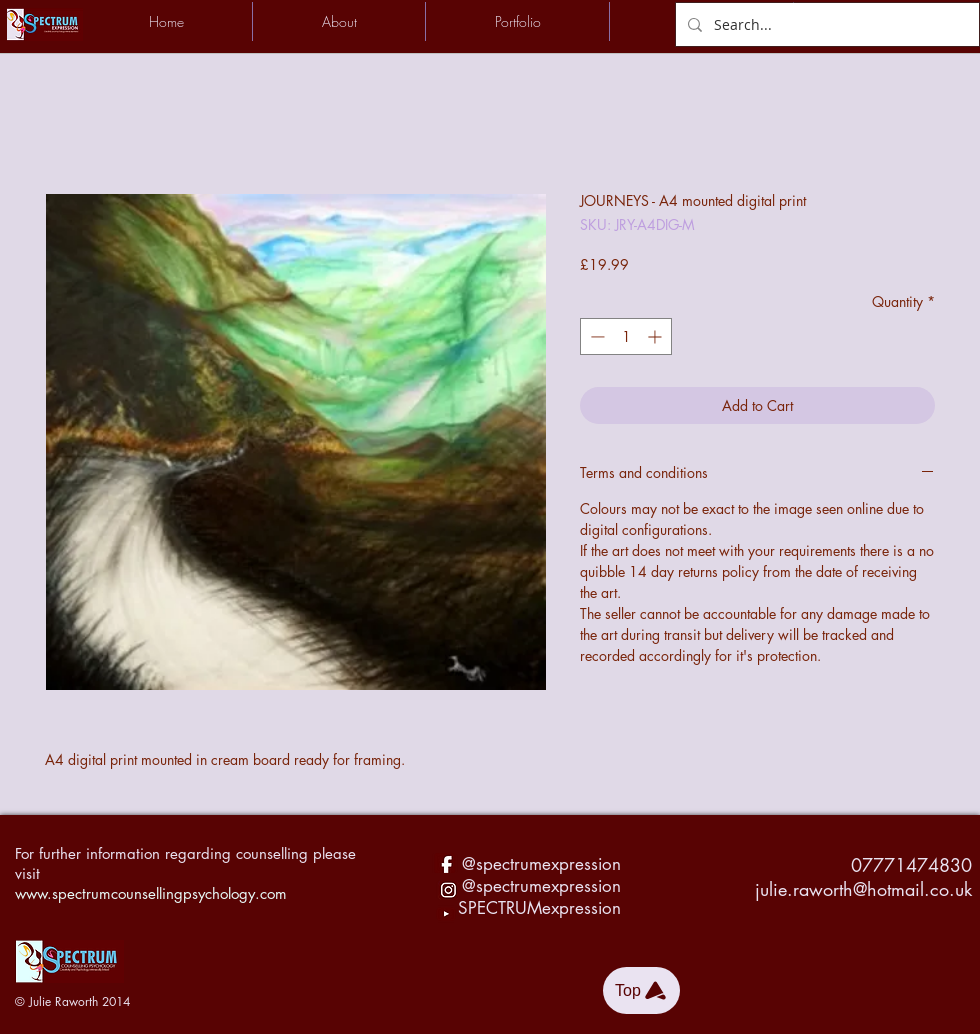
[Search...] (825, 24)
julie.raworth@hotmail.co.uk (863, 889)
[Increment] (656, 336)
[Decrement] (595, 336)
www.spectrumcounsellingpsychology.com (151, 893)
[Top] (641, 990)
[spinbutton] (626, 336)
